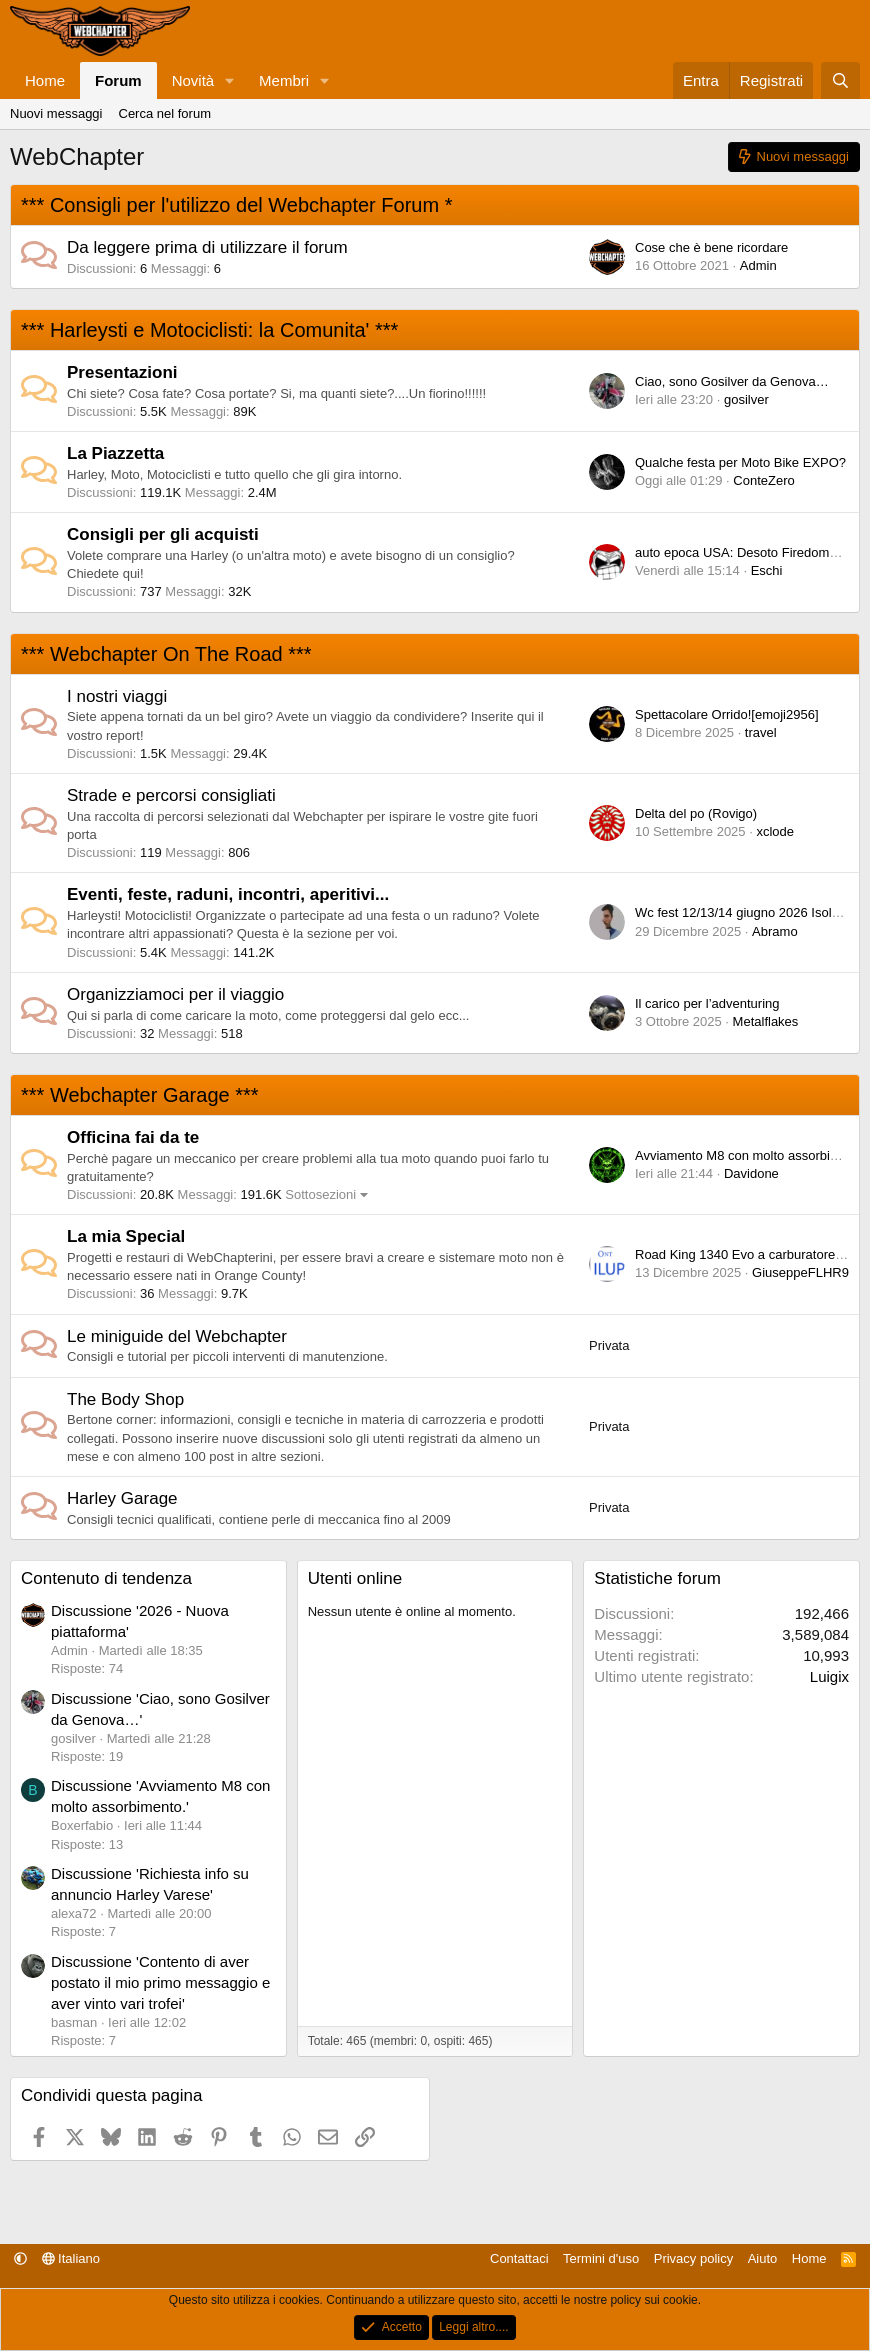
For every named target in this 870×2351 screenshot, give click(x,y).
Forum (118, 80)
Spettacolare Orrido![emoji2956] (727, 714)
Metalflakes (766, 1021)
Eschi (767, 570)
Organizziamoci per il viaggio (175, 994)
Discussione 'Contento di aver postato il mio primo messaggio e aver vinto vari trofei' (160, 1982)
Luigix (829, 1676)
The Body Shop (125, 1399)
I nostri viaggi (117, 696)
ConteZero (763, 480)
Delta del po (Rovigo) (696, 813)
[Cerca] (840, 80)
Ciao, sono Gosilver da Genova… (732, 381)
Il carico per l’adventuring (707, 1003)
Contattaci (519, 2258)
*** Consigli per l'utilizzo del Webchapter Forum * (236, 205)
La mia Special (126, 1236)
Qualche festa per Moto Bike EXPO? (740, 462)
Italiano (71, 2258)
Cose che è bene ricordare (711, 247)
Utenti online (355, 1578)
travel (761, 732)
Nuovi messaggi (56, 113)
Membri (284, 80)
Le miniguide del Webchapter (177, 1336)
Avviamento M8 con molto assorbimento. (752, 1155)
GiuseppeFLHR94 (804, 1272)
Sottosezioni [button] (320, 1194)
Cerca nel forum (165, 113)
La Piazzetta (115, 453)
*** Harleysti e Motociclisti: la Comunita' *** (209, 330)
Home (45, 80)
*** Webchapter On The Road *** (166, 654)
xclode (775, 831)
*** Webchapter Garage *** (140, 1095)
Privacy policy (693, 2258)
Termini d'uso (601, 2258)
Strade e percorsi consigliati (171, 795)
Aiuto (763, 2258)
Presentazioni (122, 372)
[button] (230, 80)
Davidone (751, 1173)
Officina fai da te (133, 1137)
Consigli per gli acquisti (163, 534)
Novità (193, 80)
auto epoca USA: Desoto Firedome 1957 (752, 552)
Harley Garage (122, 1498)
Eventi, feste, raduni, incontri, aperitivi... (228, 894)
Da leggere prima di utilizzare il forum (207, 247)
